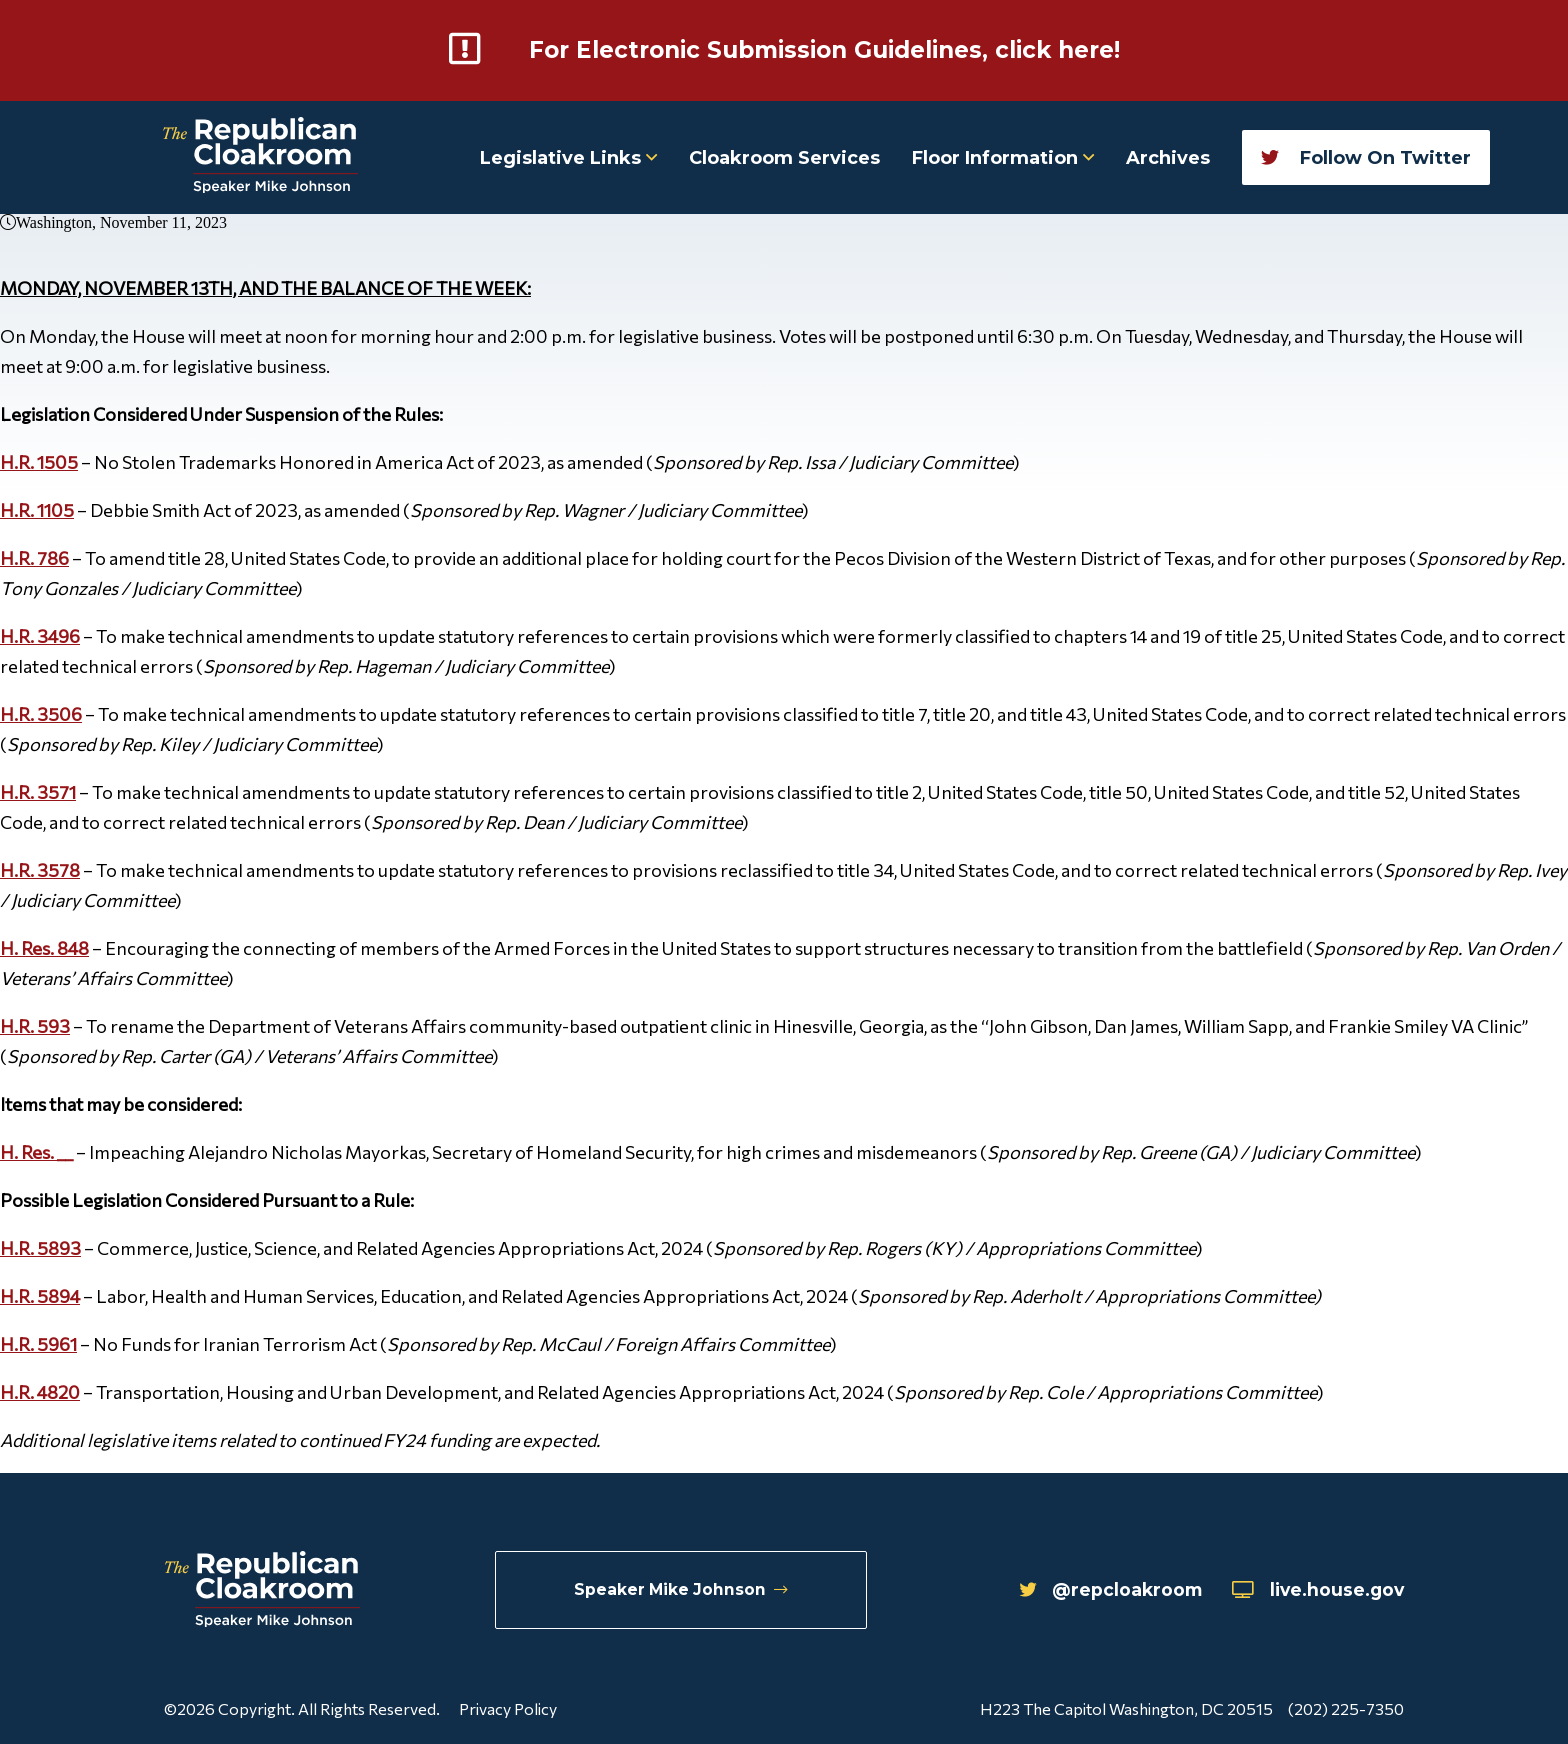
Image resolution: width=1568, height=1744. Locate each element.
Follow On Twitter (1366, 157)
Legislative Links (568, 157)
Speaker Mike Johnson (681, 1589)
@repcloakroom (1099, 1590)
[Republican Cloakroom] (260, 156)
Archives (1168, 157)
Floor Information (1003, 157)
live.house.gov (1314, 1590)
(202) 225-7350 (1346, 1707)
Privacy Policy (508, 1707)
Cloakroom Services (784, 157)
